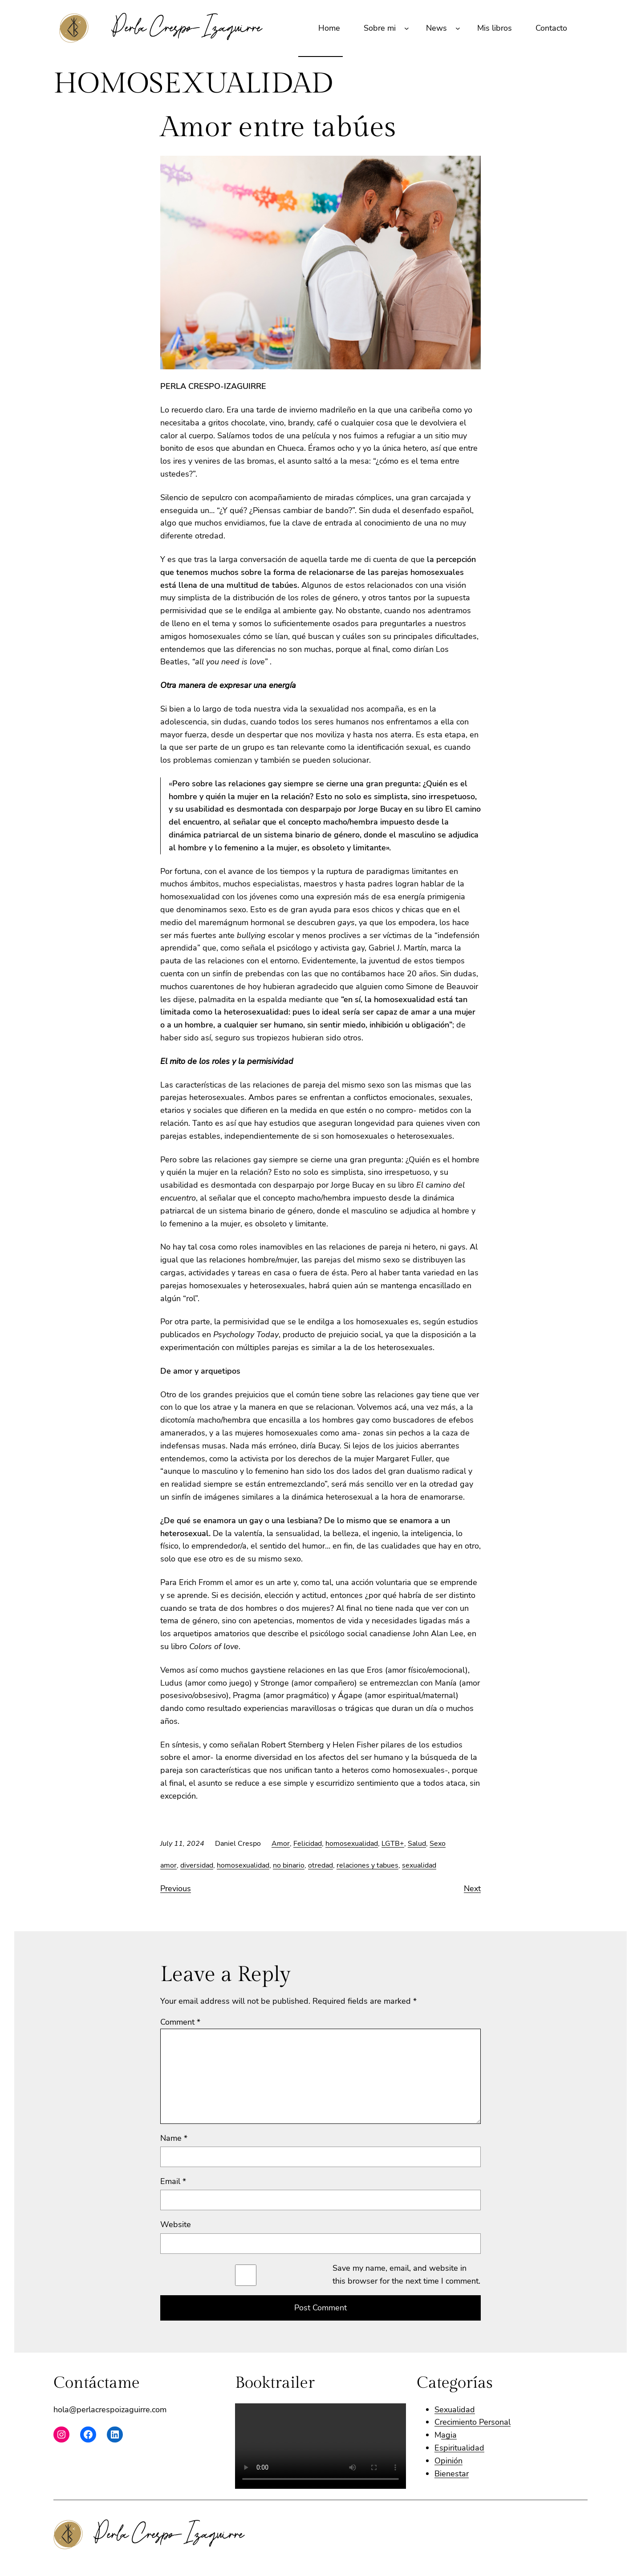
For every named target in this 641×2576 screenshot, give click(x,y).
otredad (320, 1865)
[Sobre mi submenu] (406, 28)
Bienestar (451, 2473)
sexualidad (419, 1865)
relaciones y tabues (367, 1865)
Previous (175, 1888)
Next (472, 1888)
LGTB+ (392, 1843)
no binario (288, 1865)
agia (449, 2435)
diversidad (196, 1865)
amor (168, 1865)
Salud (417, 1843)
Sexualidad (454, 2409)
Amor (281, 1843)
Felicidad (307, 1843)
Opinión (448, 2460)
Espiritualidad (459, 2448)
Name (173, 2138)
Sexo (438, 1843)
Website (175, 2224)
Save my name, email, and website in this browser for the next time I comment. (406, 2274)
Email (173, 2181)
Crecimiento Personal (472, 2422)
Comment (180, 2022)
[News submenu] (457, 28)
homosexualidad (351, 1843)
